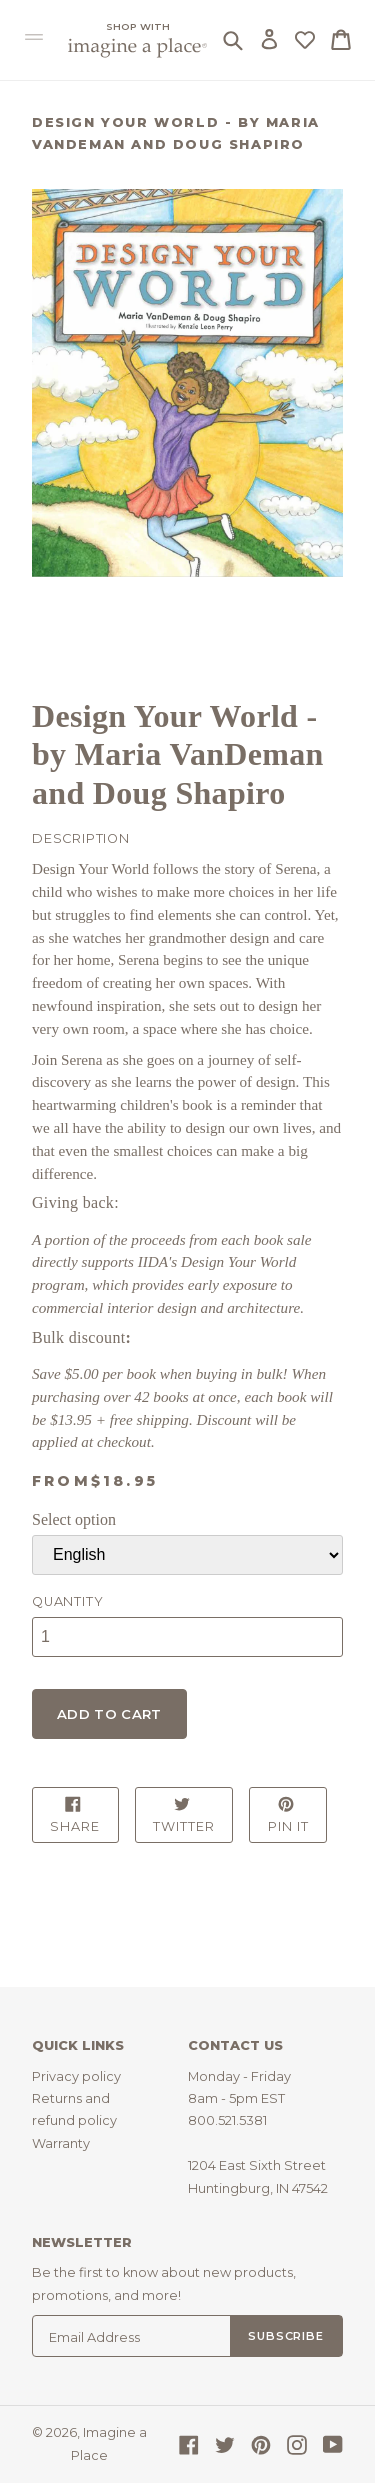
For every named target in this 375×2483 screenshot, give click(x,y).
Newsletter (82, 2242)
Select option (74, 1519)
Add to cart (109, 1714)
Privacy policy (76, 2076)
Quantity (67, 1601)
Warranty (61, 2143)
